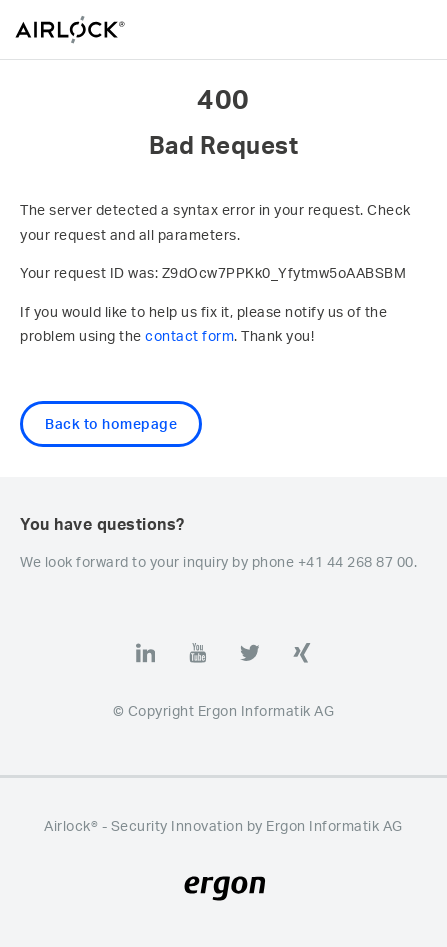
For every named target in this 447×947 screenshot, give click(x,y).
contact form (189, 335)
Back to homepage (111, 423)
